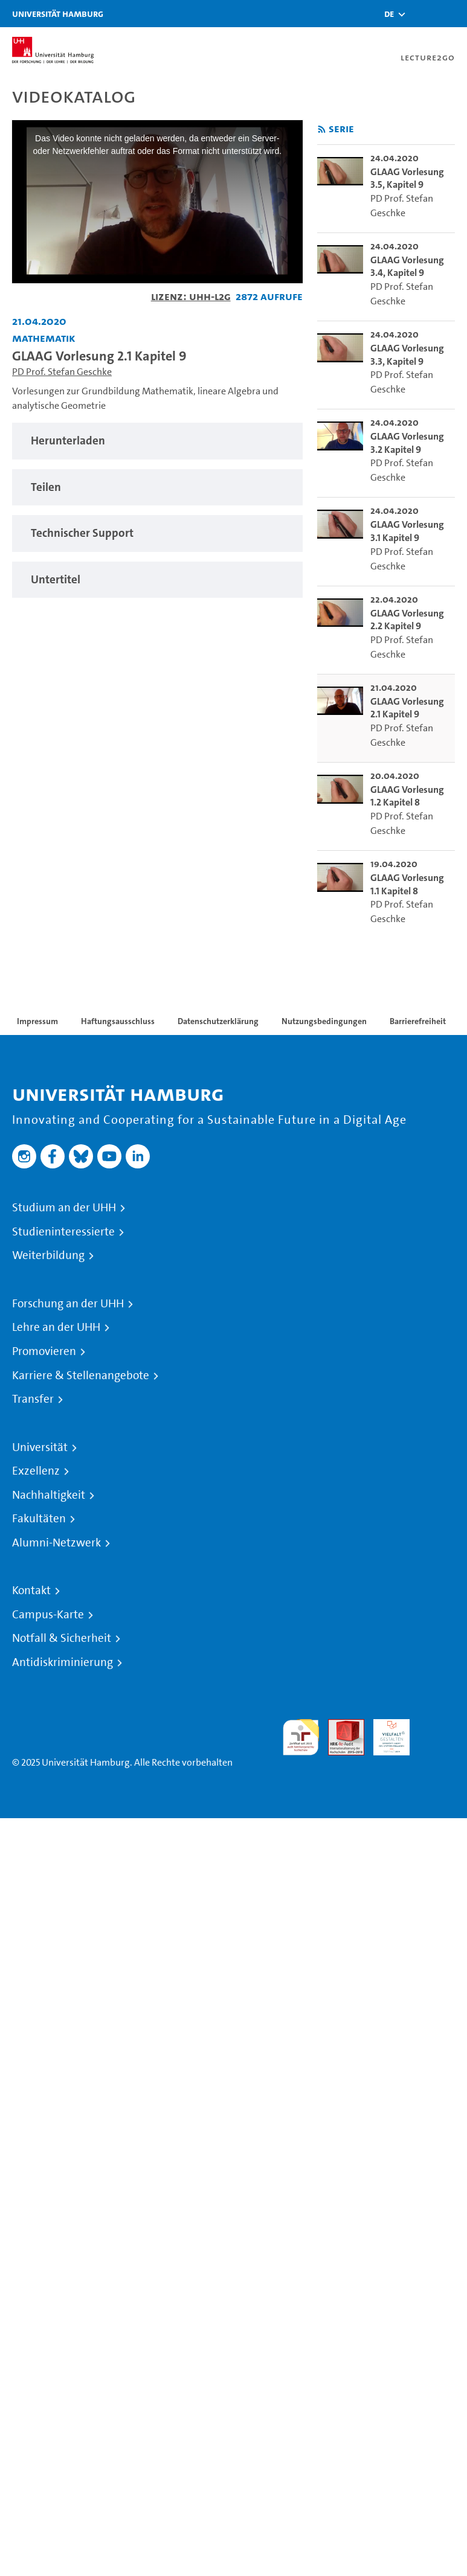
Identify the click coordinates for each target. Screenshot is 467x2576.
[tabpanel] (157, 441)
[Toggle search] (422, 13)
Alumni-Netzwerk (56, 1543)
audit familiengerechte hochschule (301, 1737)
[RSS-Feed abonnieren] (321, 129)
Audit (339, 1726)
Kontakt (31, 1590)
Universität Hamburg (57, 13)
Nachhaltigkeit (48, 1495)
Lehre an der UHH (56, 1327)
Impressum (37, 1021)
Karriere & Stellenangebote (80, 1375)
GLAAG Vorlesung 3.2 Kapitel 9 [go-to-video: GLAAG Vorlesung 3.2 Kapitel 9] (407, 443)
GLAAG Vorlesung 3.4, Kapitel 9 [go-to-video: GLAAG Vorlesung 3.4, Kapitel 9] (407, 267)
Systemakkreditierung (437, 1726)
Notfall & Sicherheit (61, 1638)
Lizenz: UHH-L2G (191, 296)
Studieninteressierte (63, 1232)
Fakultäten (39, 1519)
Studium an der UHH (64, 1208)
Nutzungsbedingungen (324, 1021)
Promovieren (44, 1351)
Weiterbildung (48, 1255)
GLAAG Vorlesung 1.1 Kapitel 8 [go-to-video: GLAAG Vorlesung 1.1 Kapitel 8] (407, 884)
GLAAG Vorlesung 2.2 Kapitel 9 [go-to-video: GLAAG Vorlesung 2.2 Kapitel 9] (407, 620)
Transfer (33, 1399)
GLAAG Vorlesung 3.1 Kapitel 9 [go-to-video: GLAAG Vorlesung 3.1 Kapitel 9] (407, 531)
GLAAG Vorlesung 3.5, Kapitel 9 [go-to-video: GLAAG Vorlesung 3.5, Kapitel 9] (407, 178)
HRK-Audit (384, 1733)
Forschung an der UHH (68, 1304)
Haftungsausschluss (118, 1021)
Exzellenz (36, 1471)
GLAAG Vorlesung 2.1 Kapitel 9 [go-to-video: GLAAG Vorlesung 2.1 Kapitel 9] (407, 708)
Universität (40, 1447)
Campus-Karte (48, 1615)
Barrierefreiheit (418, 1021)
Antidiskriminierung (62, 1662)
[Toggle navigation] (452, 13)
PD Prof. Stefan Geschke (62, 371)
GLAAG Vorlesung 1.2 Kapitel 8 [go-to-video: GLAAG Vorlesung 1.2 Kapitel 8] (407, 796)
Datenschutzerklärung (218, 1021)
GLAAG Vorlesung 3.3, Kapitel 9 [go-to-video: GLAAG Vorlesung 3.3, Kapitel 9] (407, 355)
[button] (389, 14)
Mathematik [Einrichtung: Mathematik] (44, 337)
